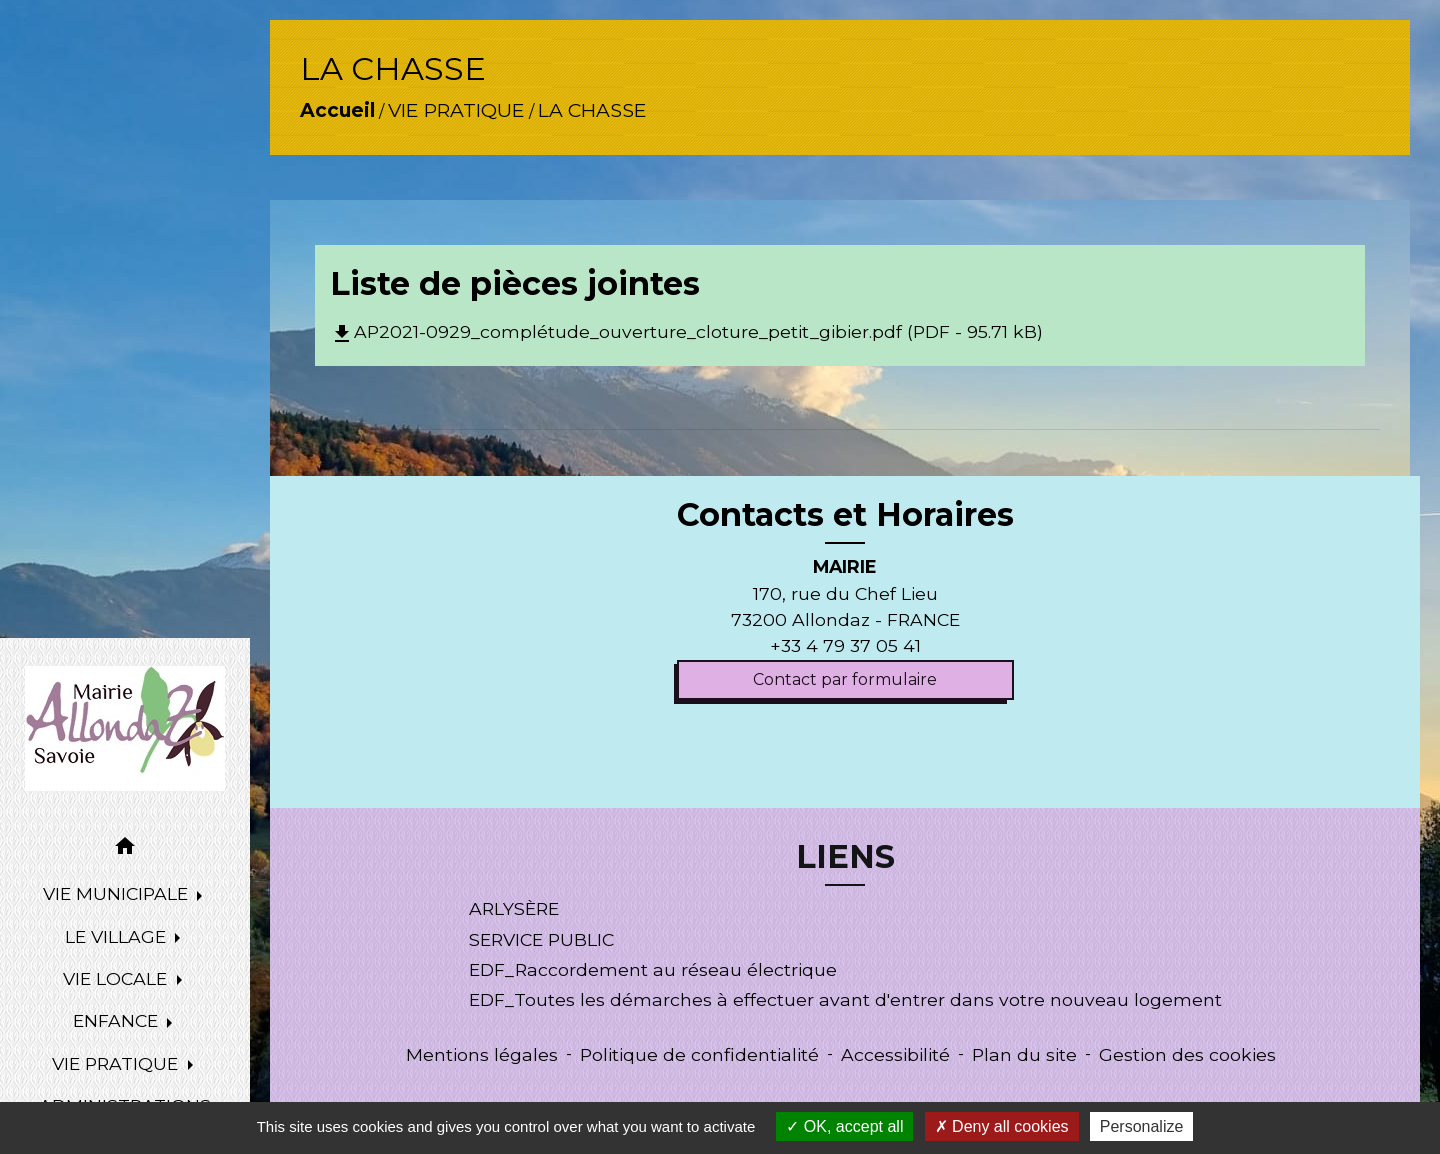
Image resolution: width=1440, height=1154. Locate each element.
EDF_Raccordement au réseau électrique (653, 969)
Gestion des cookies (1187, 1054)
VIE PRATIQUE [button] (117, 1063)
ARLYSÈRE (514, 908)
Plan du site (1024, 1054)
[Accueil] (125, 728)
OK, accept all (844, 1126)
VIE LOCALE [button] (117, 978)
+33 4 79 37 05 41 (845, 645)
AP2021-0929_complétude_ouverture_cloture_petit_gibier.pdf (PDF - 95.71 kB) (686, 331)
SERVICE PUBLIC (541, 939)
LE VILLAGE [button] (118, 936)
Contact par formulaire (845, 679)
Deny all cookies (1002, 1126)
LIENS (845, 857)
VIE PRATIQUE (456, 110)
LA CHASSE (592, 110)
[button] (125, 849)
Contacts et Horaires (845, 515)
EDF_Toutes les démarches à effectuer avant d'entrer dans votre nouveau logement (845, 999)
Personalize (1142, 1126)
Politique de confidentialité (699, 1054)
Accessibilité (895, 1054)
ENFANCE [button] (118, 1020)
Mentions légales (482, 1054)
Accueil (337, 110)
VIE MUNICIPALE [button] (118, 893)
